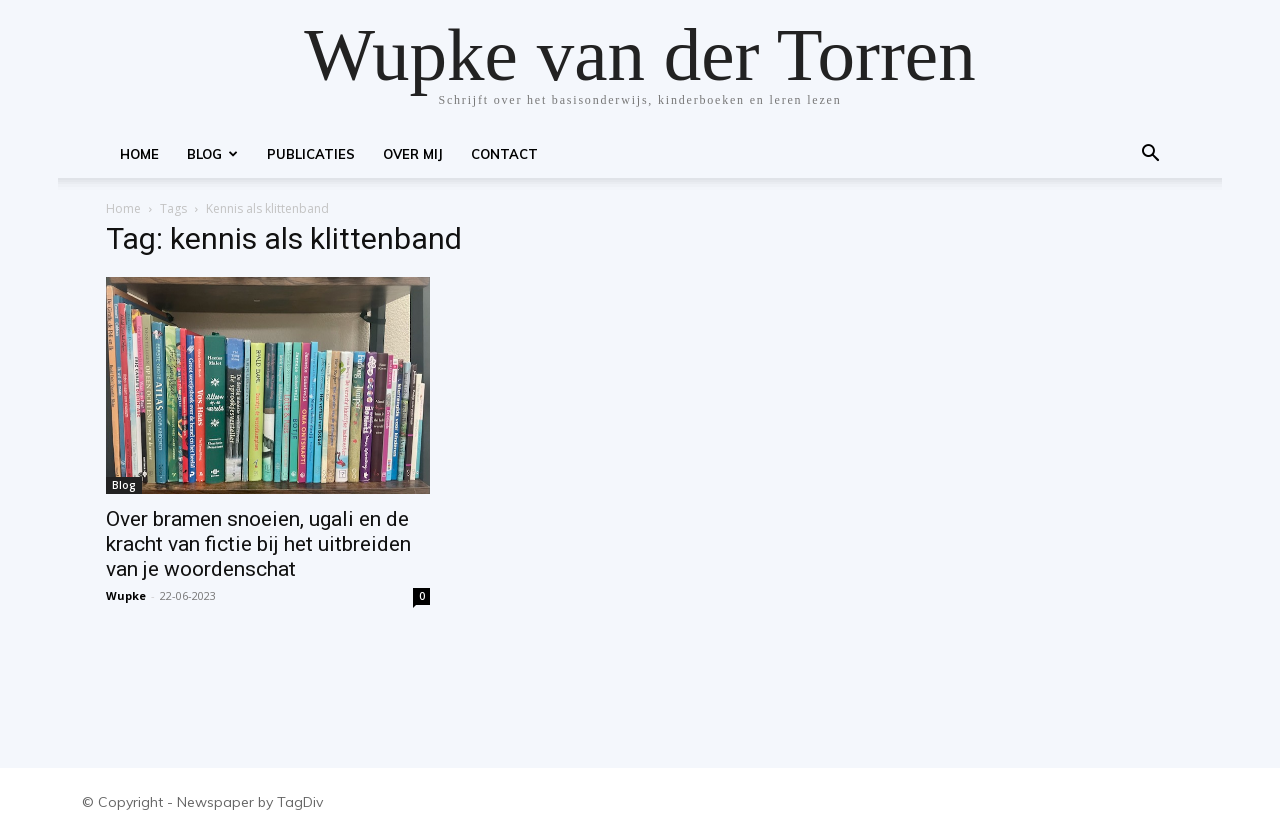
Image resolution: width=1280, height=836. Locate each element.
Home (139, 154)
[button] (1150, 155)
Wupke (126, 595)
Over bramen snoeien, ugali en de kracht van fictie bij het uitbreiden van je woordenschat (258, 544)
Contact (504, 154)
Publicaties (311, 154)
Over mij (413, 154)
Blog (212, 154)
